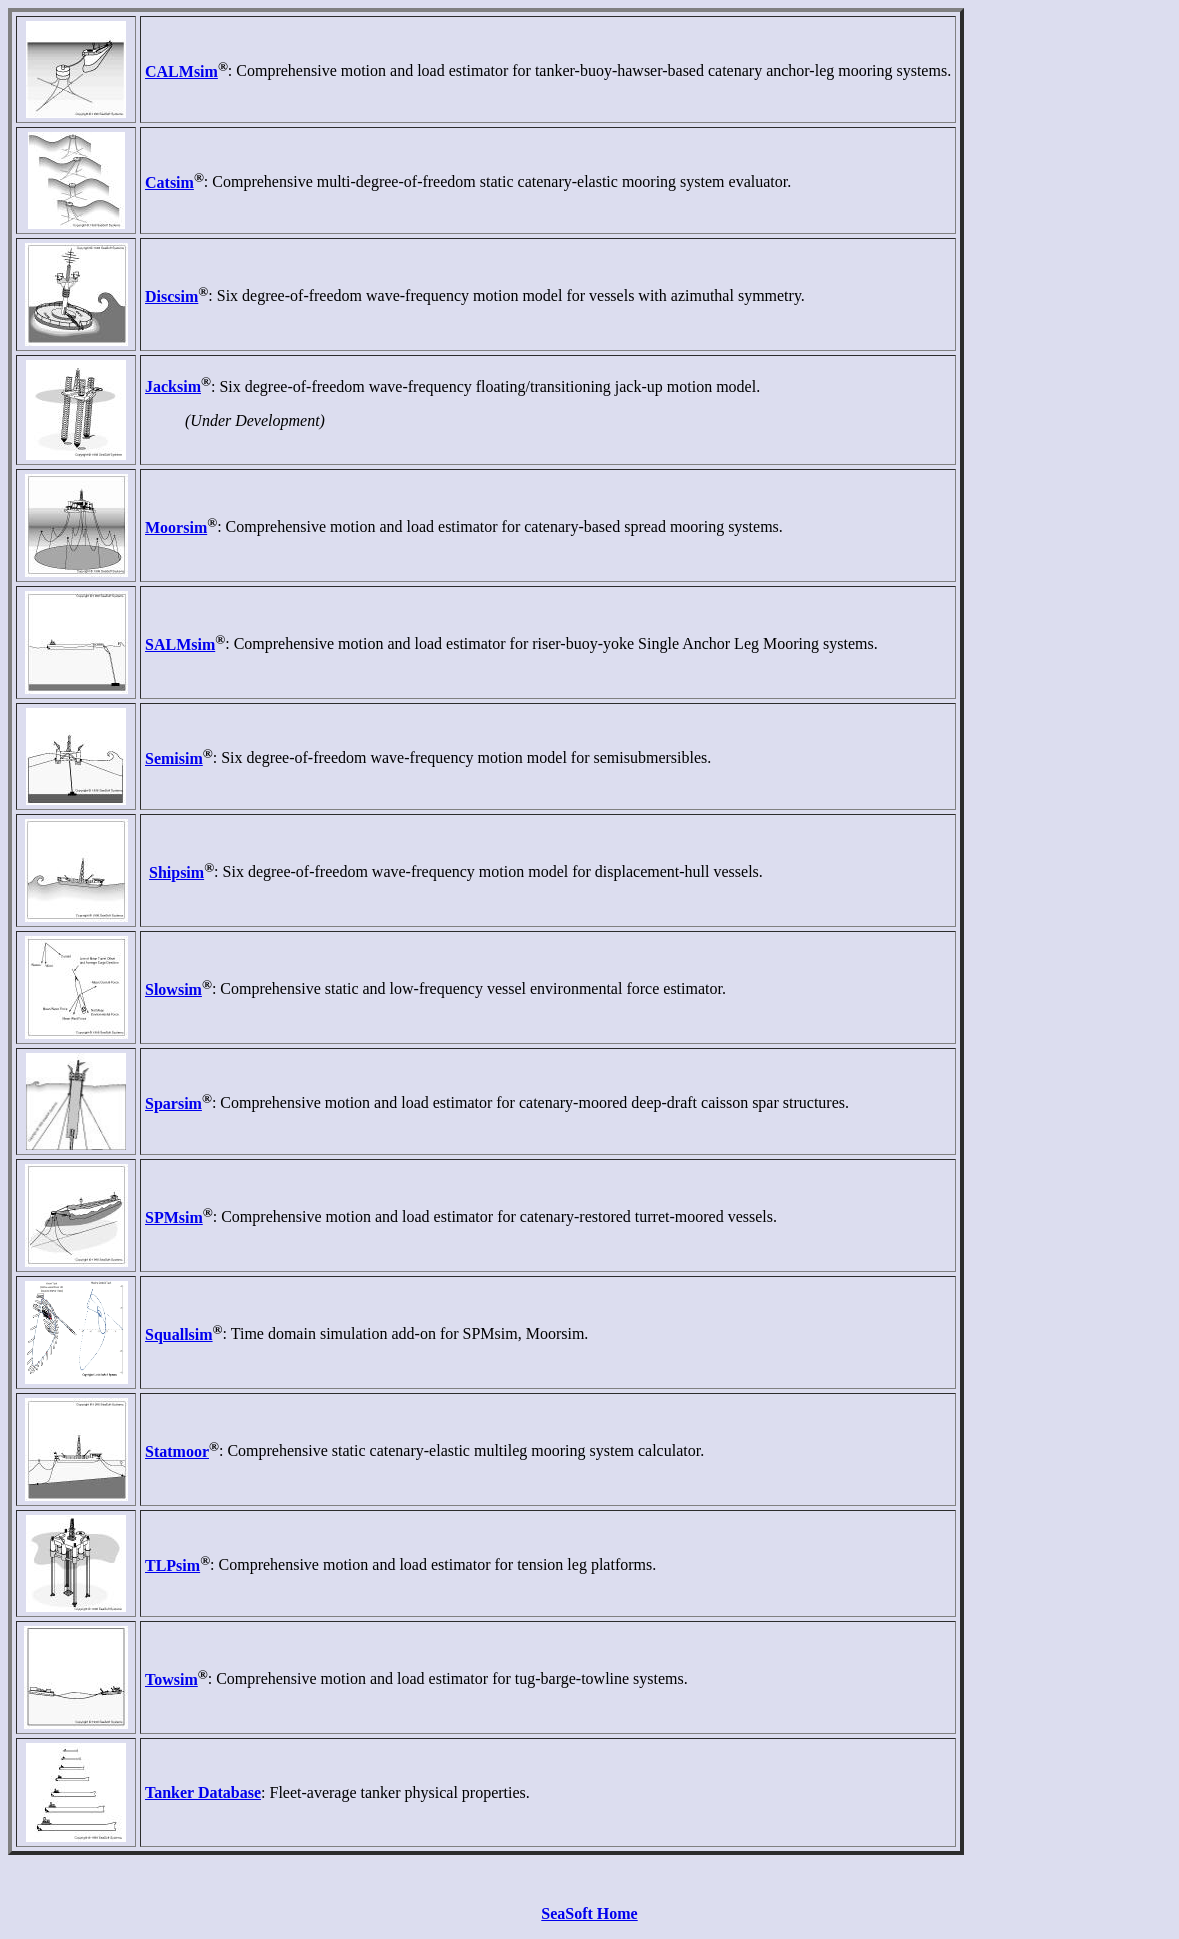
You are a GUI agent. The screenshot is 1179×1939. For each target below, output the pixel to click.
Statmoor (177, 1451)
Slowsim (173, 989)
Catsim (169, 182)
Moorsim (176, 527)
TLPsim (172, 1565)
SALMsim (180, 644)
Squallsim (179, 1334)
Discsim (171, 296)
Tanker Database (203, 1792)
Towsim (171, 1679)
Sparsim (173, 1103)
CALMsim (181, 71)
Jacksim (173, 386)
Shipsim (176, 872)
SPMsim (174, 1217)
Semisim (174, 758)
